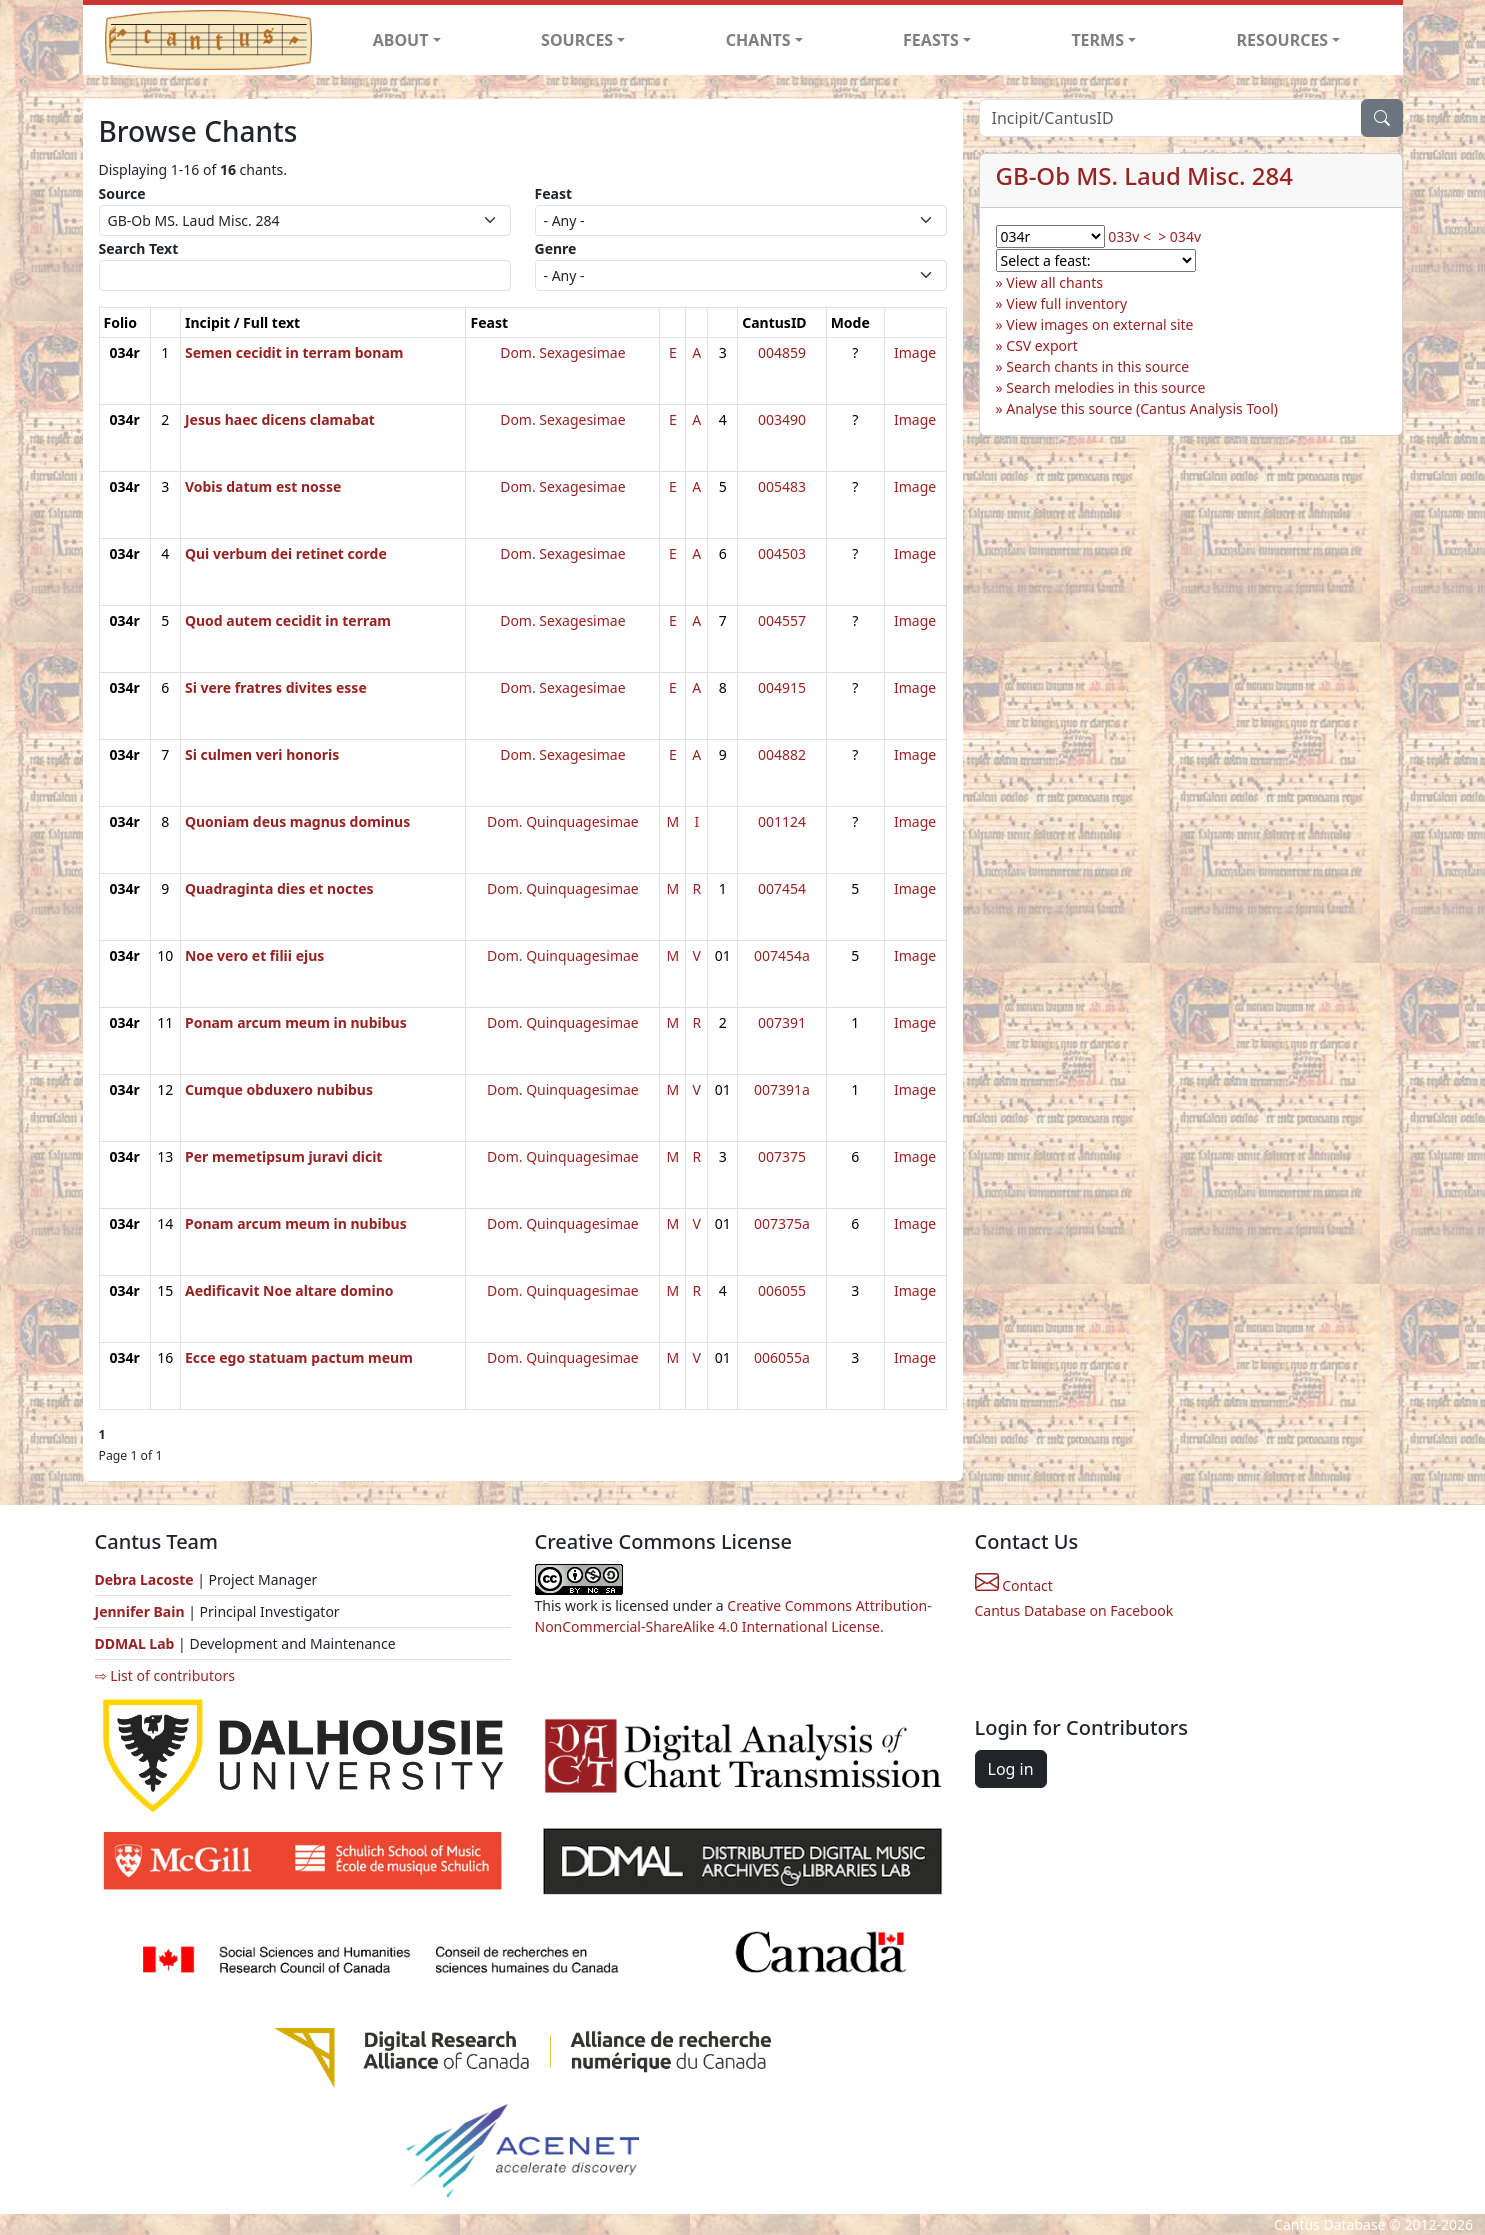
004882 (782, 754)
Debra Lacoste (144, 1579)
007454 (782, 888)
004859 (782, 352)
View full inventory (1066, 303)
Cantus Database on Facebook (1074, 1610)
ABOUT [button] (401, 40)
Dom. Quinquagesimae (563, 821)
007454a (782, 955)
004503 (782, 553)
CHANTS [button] (758, 40)
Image (915, 352)
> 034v (1179, 236)
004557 (782, 620)
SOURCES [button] (577, 40)
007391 (782, 1022)
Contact (1014, 1585)
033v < (1129, 236)
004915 (782, 687)
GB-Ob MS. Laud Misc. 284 (1144, 175)
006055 (782, 1290)
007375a (782, 1223)
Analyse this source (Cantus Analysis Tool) (1142, 408)
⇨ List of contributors (165, 1675)
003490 (782, 419)
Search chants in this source (1097, 366)
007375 (782, 1156)
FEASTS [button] (931, 40)
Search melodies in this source (1105, 387)
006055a (782, 1357)
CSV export (1042, 345)
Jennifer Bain (142, 1611)
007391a (782, 1089)
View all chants (1054, 282)
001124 (782, 821)
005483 (782, 486)
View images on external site (1099, 324)
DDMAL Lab (135, 1643)
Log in (1011, 1769)
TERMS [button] (1097, 40)
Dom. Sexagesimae (562, 352)
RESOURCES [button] (1283, 40)
